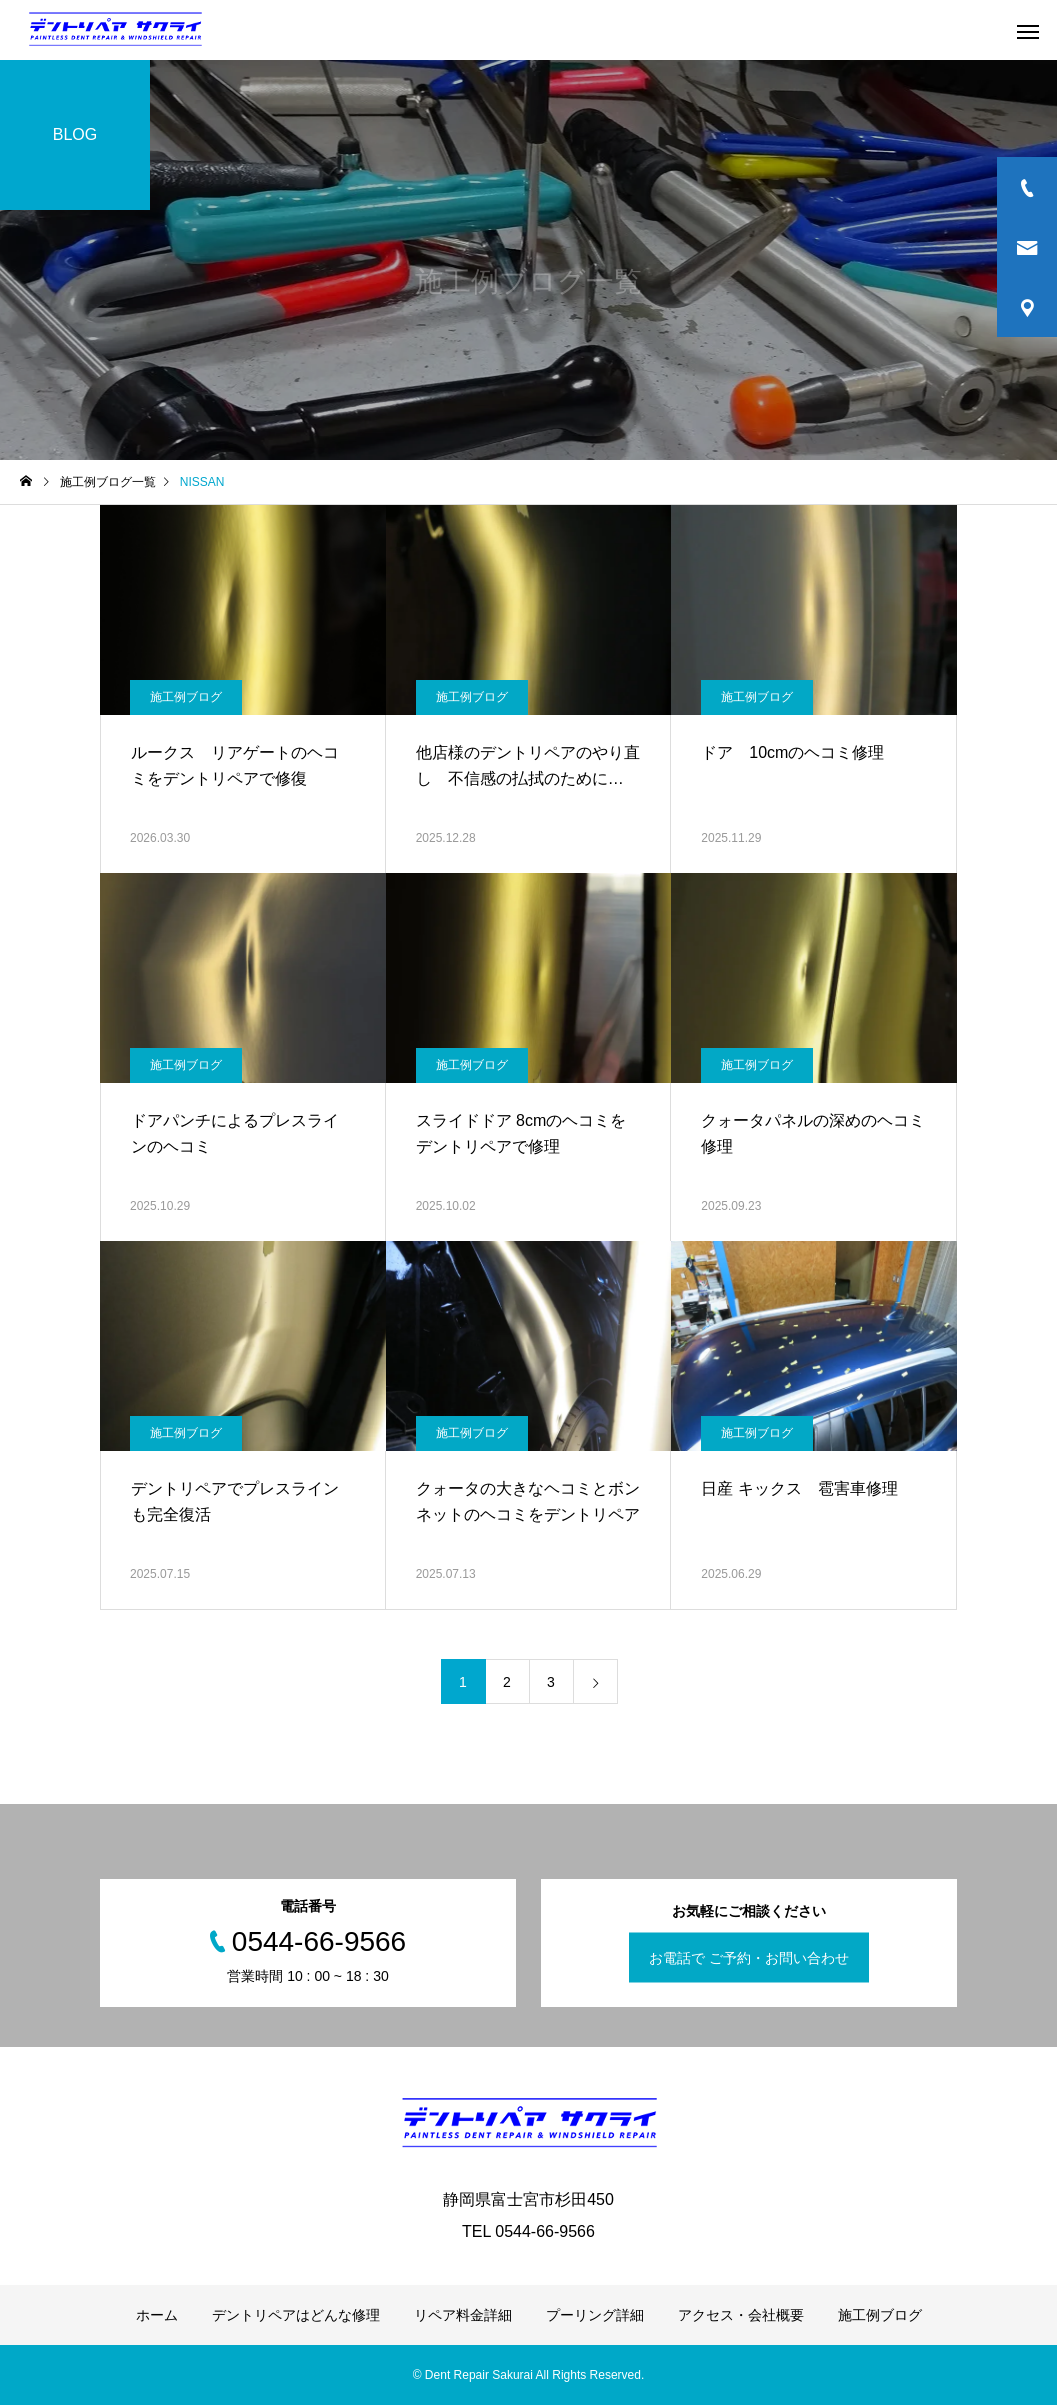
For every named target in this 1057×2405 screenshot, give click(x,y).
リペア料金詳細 (463, 2315)
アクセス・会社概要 (741, 2315)
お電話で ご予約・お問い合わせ (749, 1958)
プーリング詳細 (595, 2315)
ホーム (157, 2315)
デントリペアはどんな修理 (296, 2315)
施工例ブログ (186, 697)
